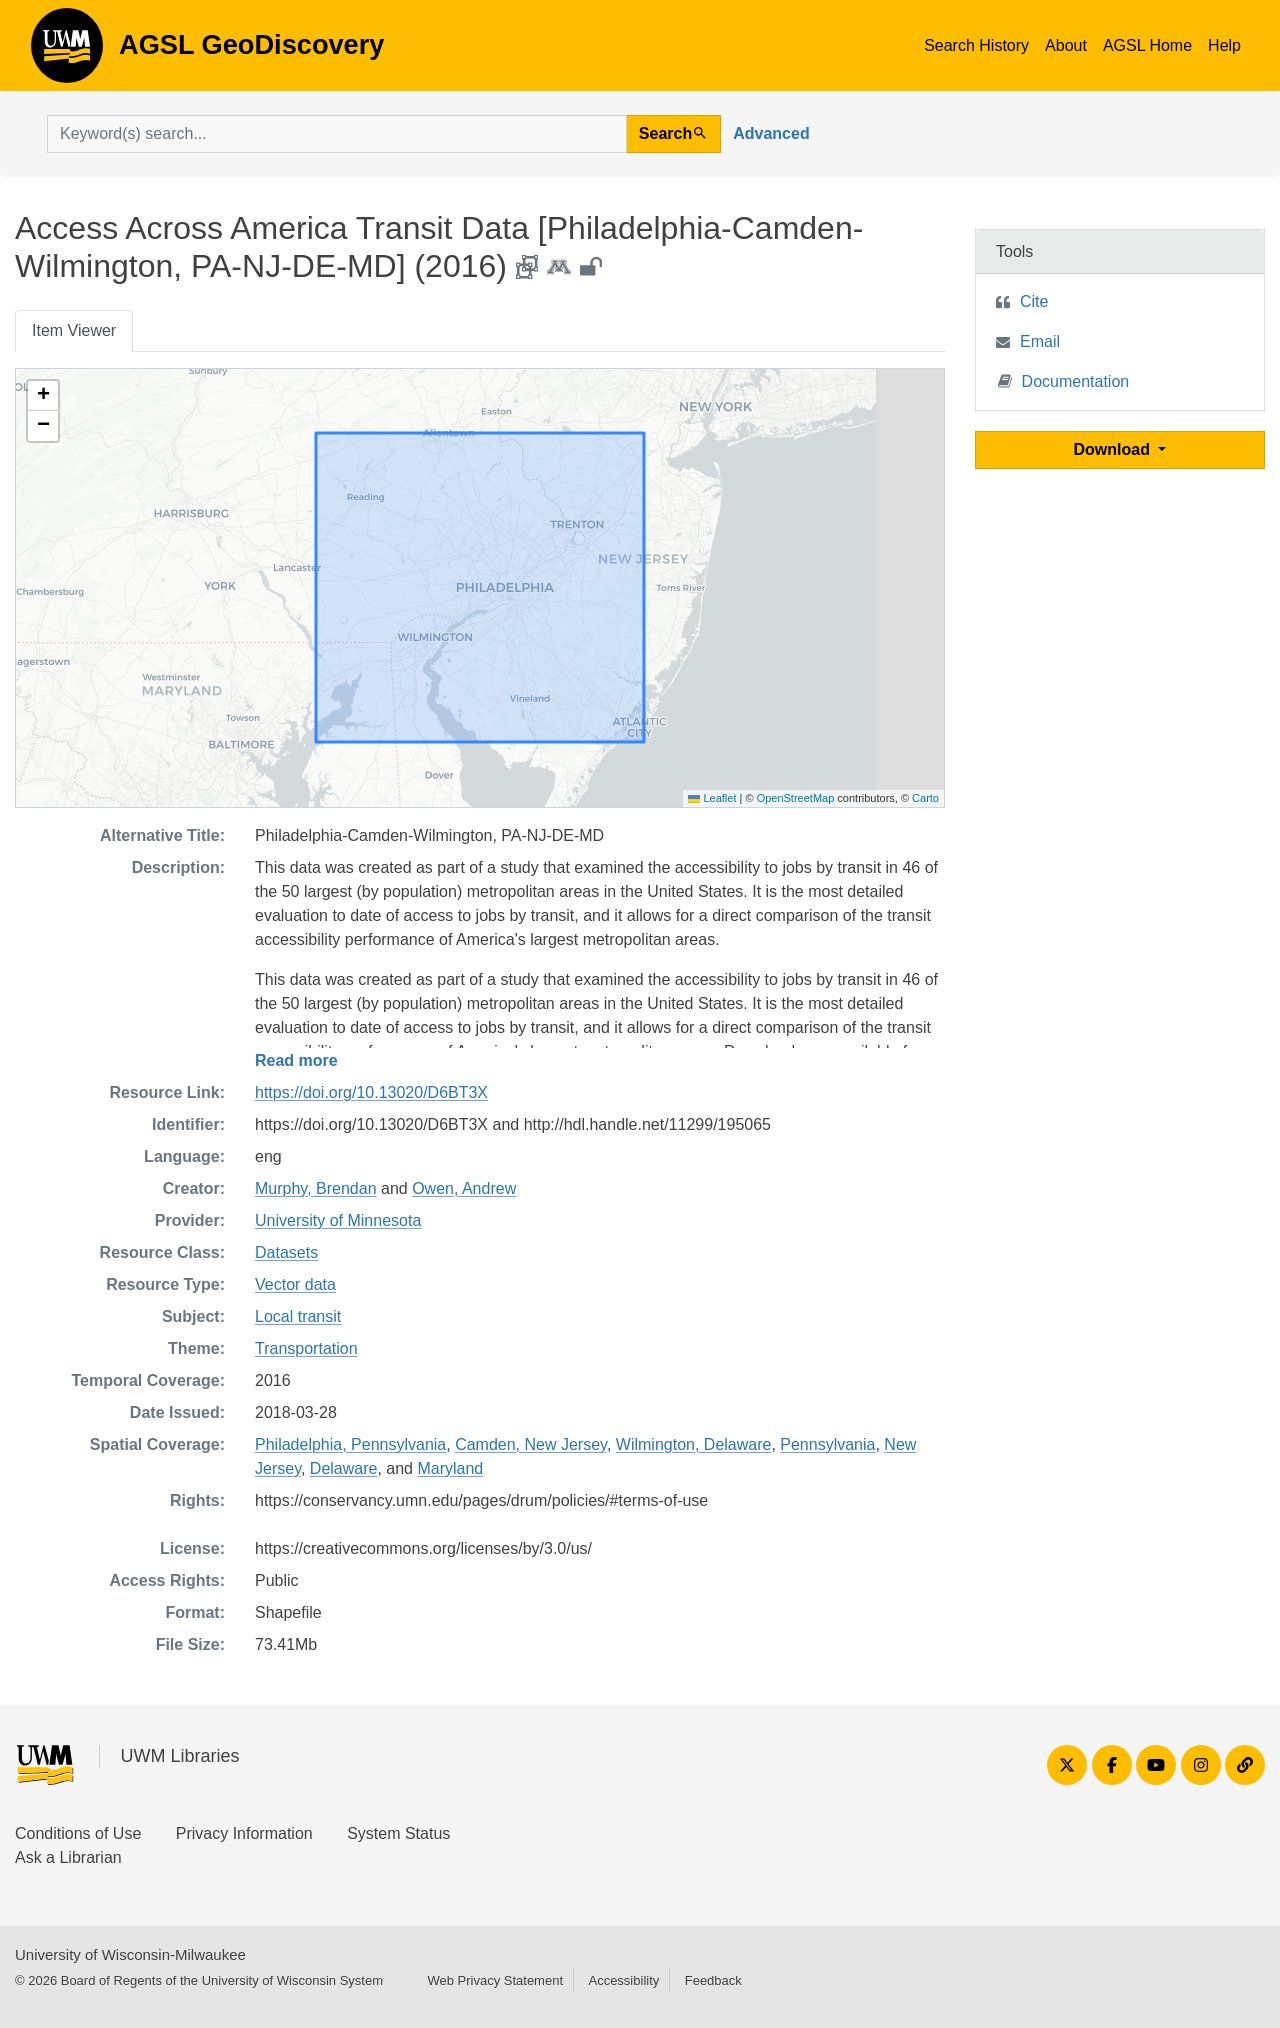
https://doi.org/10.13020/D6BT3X (371, 1092)
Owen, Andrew (464, 1188)
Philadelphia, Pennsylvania (350, 1444)
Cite (1034, 301)
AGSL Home (1147, 45)
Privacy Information (244, 1833)
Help (1224, 45)
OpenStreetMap (796, 798)
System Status (398, 1833)
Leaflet (712, 798)
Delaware (344, 1468)
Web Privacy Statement (495, 1980)
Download (1114, 449)
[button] (43, 396)
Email (1040, 341)
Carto (925, 798)
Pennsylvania (827, 1444)
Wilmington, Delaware (694, 1444)
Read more (296, 1060)
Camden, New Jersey (531, 1444)
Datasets (286, 1252)
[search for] (337, 134)
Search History (976, 45)
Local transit (298, 1316)
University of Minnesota (338, 1220)
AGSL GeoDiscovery (67, 52)
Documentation (1064, 380)
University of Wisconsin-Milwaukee (130, 1954)
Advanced (771, 133)
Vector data (295, 1284)
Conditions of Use (78, 1833)
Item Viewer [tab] (74, 330)
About (1066, 45)
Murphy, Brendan (316, 1188)
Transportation (306, 1348)
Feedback (713, 1980)
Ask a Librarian (68, 1857)
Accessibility (623, 1980)
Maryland (450, 1468)
